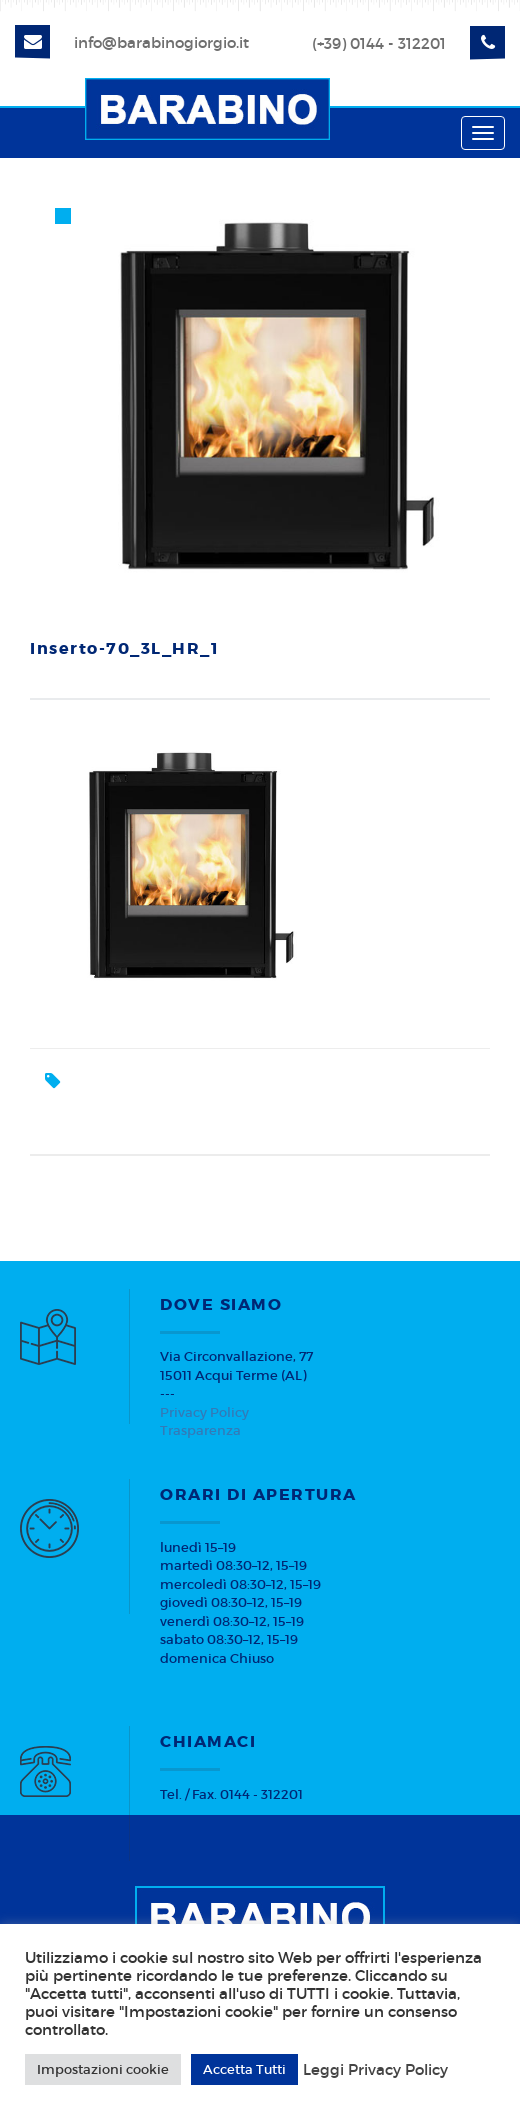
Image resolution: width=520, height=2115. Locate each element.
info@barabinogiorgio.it (161, 42)
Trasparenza (200, 1430)
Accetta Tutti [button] (244, 2069)
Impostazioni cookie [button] (103, 2069)
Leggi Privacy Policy (375, 2070)
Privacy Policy (204, 1412)
